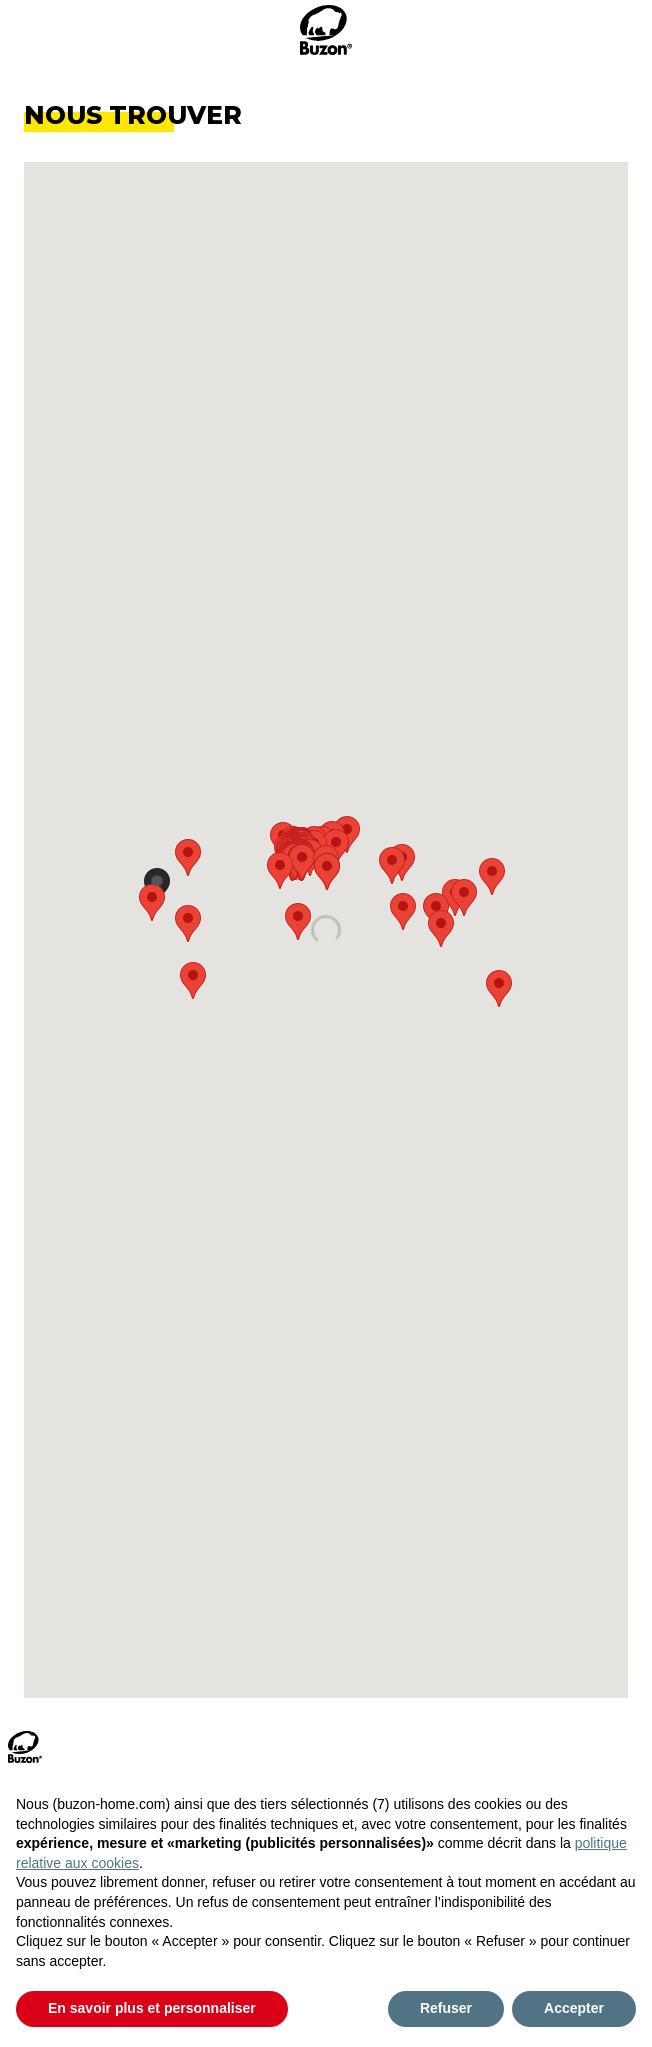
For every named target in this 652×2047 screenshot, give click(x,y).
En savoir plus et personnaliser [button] (152, 2008)
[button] (402, 862)
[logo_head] (326, 30)
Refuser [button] (446, 2008)
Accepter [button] (574, 2008)
